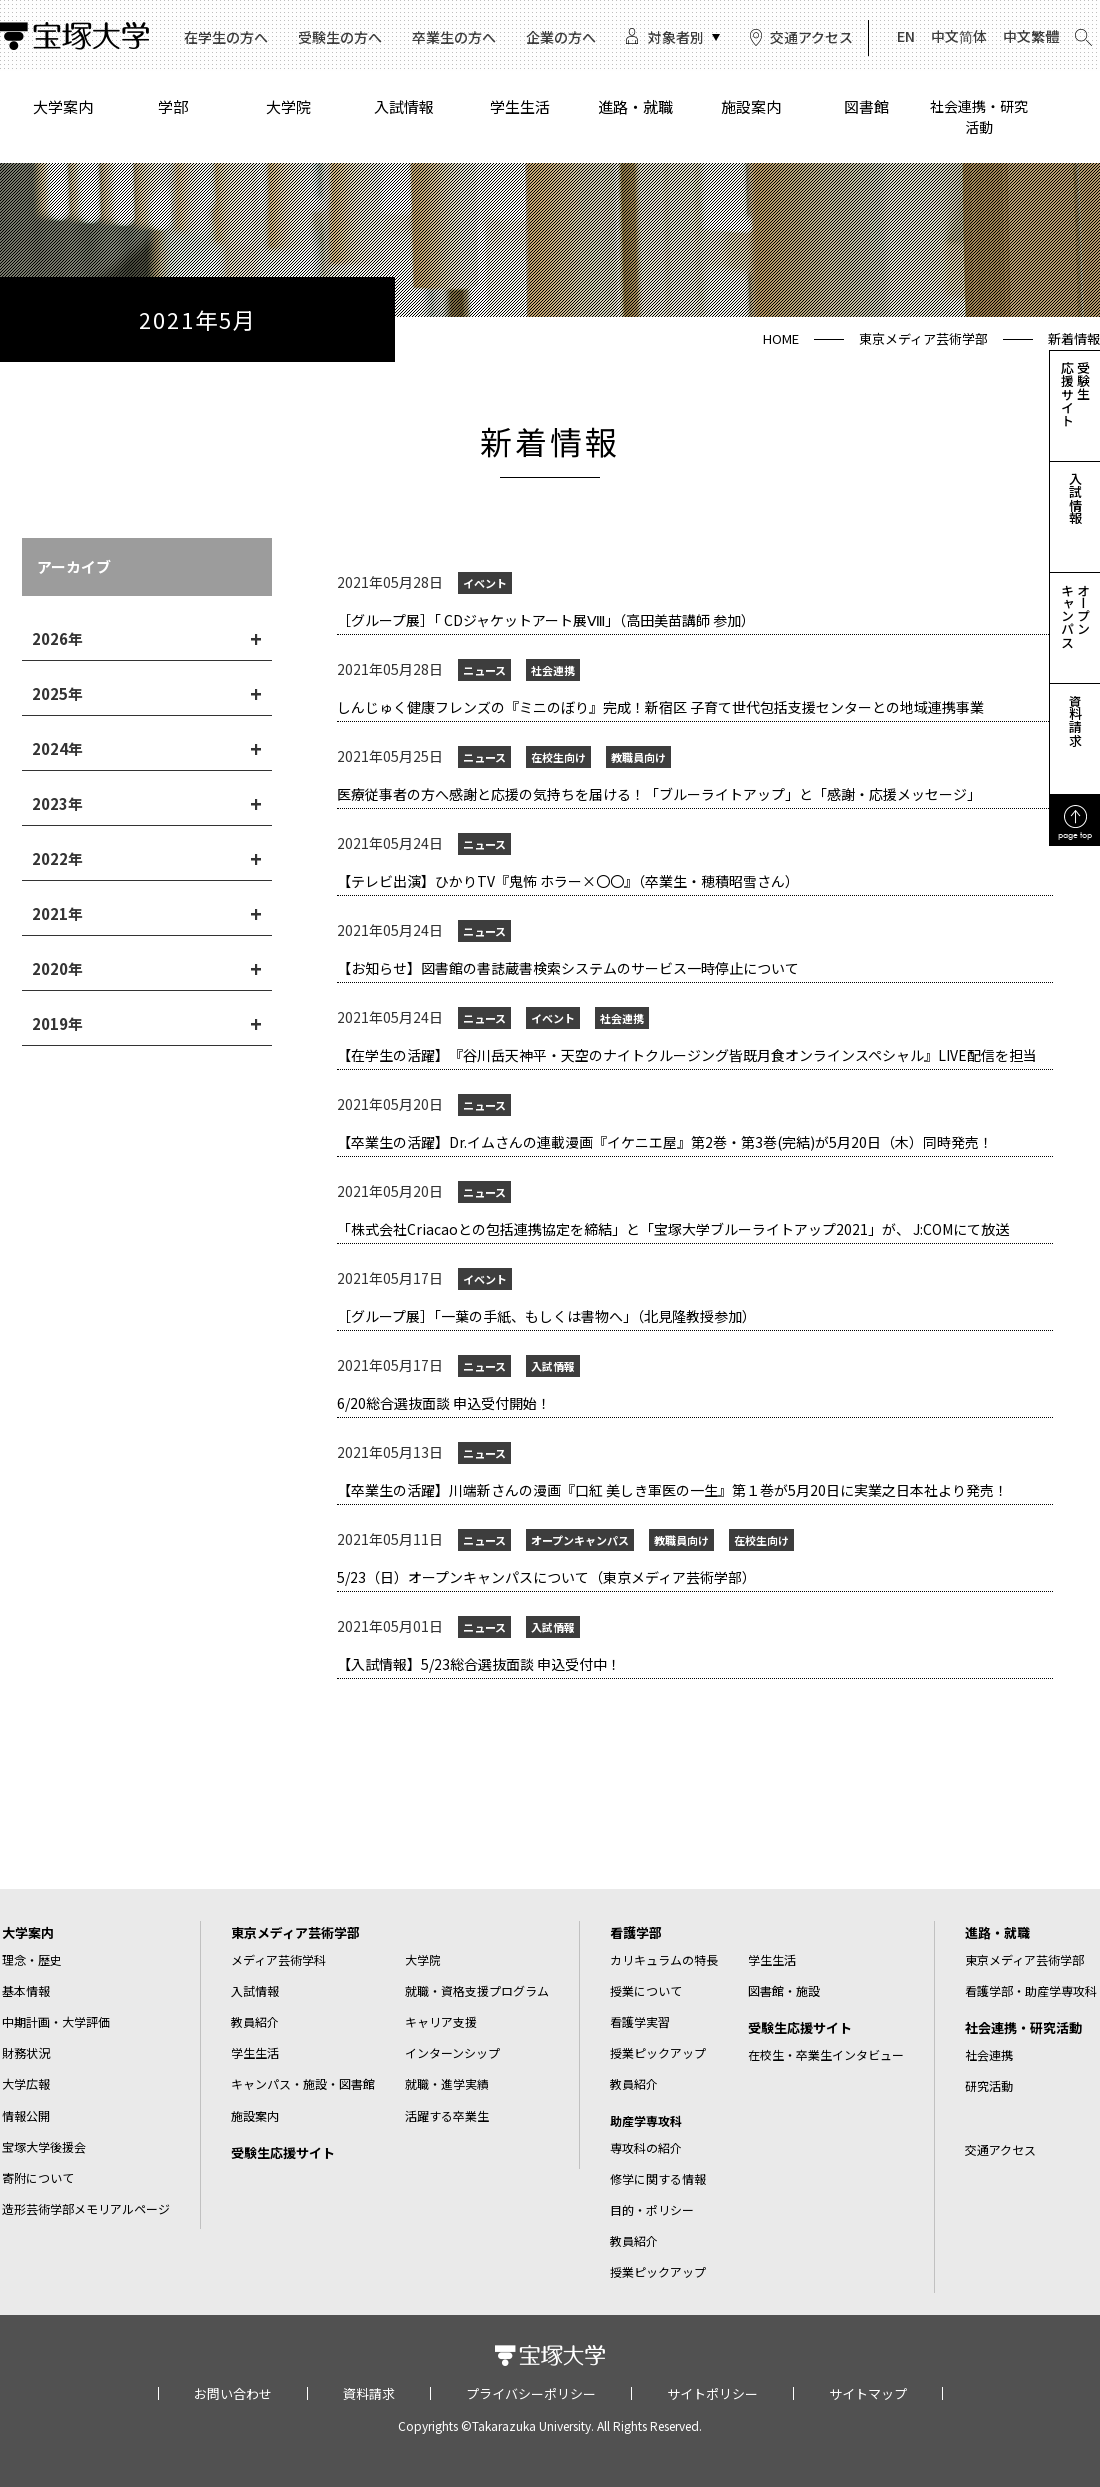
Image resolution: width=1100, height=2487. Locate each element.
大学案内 (63, 106)
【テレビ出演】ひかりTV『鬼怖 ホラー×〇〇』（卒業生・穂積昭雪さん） (568, 881)
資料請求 (369, 2393)
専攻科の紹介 (646, 2147)
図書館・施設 (784, 1990)
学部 (173, 106)
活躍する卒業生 (447, 2115)
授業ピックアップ (658, 2052)
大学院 (288, 106)
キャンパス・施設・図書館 (303, 2083)
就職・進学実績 (447, 2083)
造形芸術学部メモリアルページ (86, 2208)
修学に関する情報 (658, 2178)
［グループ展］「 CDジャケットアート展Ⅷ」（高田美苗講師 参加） (546, 620)
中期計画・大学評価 (56, 2021)
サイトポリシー (712, 2393)
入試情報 (404, 106)
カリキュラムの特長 (664, 1959)
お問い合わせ (233, 2393)
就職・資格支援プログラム (477, 1990)
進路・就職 (635, 106)
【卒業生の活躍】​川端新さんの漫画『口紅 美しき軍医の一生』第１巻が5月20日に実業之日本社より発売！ (672, 1490)
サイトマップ (868, 2393)
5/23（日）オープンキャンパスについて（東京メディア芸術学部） (546, 1577)
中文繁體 (1031, 36)
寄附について (38, 2177)
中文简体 (959, 36)
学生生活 (520, 106)
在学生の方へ (226, 37)
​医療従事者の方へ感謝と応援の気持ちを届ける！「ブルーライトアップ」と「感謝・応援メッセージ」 (659, 794)
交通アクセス (811, 37)
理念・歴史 (32, 1959)
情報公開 (26, 2115)
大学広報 (26, 2083)
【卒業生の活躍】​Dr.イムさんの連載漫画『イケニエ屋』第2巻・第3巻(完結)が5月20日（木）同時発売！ (665, 1142)
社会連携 (989, 2054)
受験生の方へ (340, 37)
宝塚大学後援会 (44, 2146)
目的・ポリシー (652, 2209)
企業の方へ (561, 37)
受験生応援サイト (283, 2152)
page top (1075, 834)
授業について (646, 1990)
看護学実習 (640, 2021)
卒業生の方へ (454, 37)
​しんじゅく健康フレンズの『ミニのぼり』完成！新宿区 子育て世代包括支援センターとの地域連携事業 (660, 707)
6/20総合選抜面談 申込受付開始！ (444, 1403)
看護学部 (636, 1932)
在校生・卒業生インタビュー (826, 2054)
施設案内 (751, 106)
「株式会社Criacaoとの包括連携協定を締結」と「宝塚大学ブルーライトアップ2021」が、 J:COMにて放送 (673, 1229)
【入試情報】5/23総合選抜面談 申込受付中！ (479, 1664)
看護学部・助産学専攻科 (1031, 1990)
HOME (781, 338)
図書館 (866, 106)
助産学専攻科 (646, 2121)
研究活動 (989, 2085)
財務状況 (26, 2052)
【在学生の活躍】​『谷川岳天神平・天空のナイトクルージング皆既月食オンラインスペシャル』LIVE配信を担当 (687, 1055)
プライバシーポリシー (531, 2393)
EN (906, 36)
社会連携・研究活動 (979, 116)
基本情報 (26, 1990)
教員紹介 (255, 2021)
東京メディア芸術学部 (923, 338)
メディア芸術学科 (278, 1959)
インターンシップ (452, 2052)
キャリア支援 (441, 2021)
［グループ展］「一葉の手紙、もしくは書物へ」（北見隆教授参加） (549, 1316)
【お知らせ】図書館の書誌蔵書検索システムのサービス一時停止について (568, 968)
